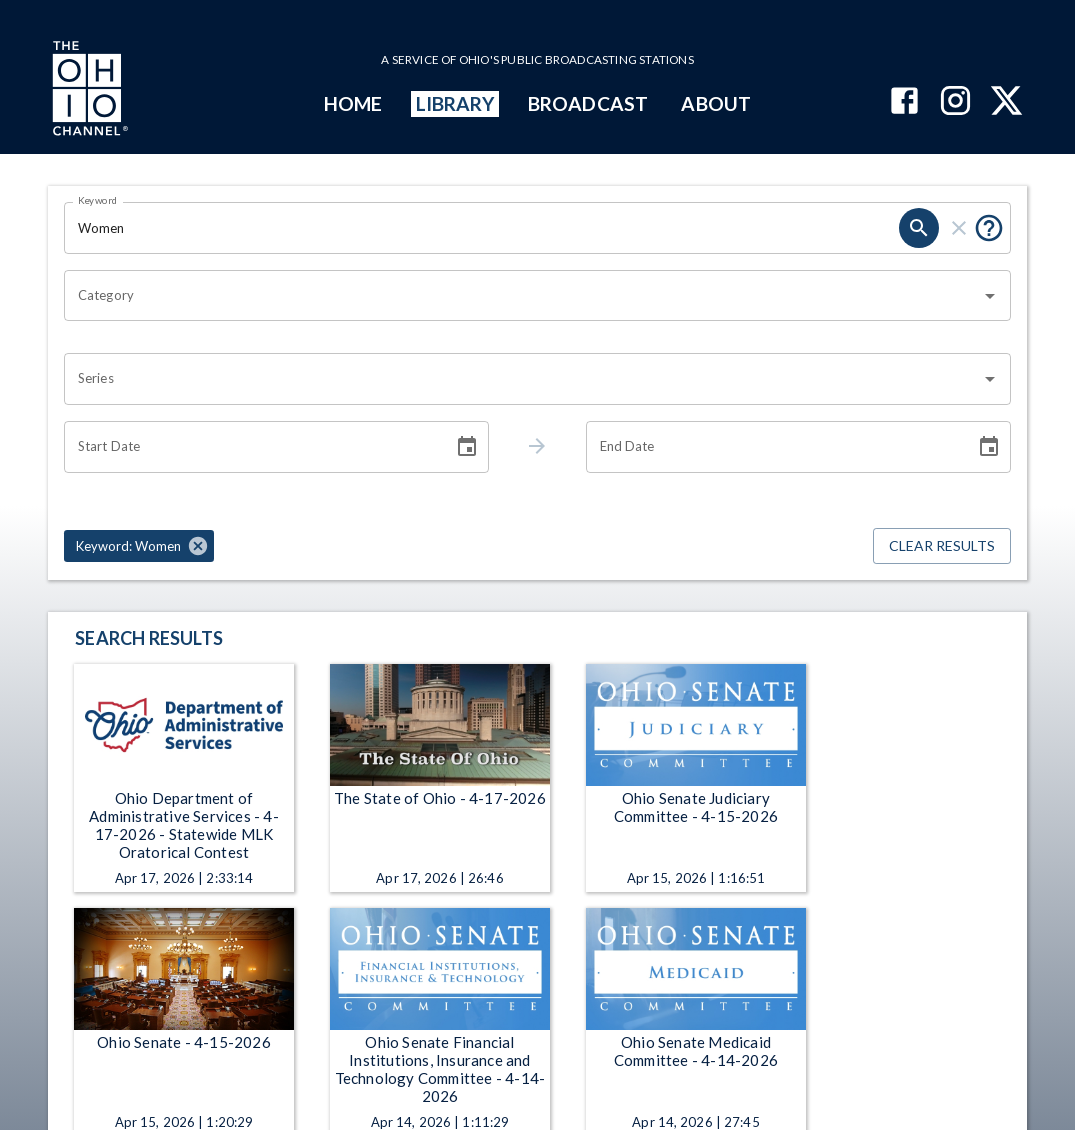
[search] (919, 228)
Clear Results (942, 546)
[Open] (990, 296)
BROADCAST (588, 103)
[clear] (959, 228)
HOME (353, 103)
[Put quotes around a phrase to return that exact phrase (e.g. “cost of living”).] (989, 228)
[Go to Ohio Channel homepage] (88, 91)
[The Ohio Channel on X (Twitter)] (1006, 102)
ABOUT (715, 103)
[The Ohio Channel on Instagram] (955, 102)
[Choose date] (467, 447)
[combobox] (522, 296)
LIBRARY (455, 103)
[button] (139, 546)
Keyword (98, 200)
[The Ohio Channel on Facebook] (904, 102)
